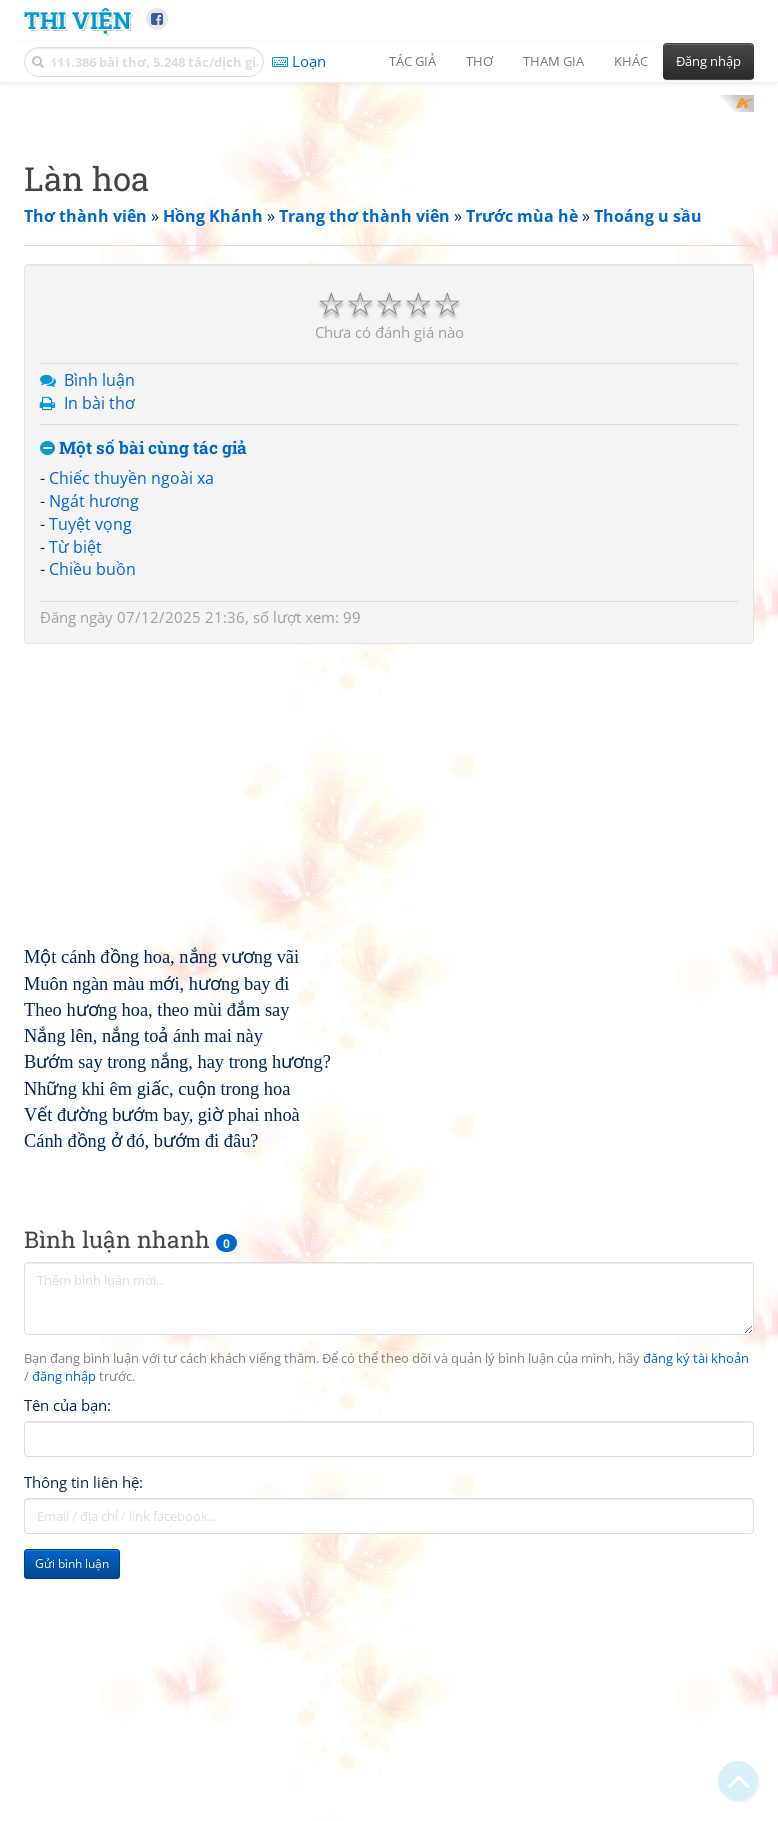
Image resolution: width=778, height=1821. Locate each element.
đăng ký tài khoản (696, 1620)
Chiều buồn (92, 830)
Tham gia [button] (553, 61)
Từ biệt (75, 808)
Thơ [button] (479, 61)
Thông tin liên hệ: (83, 1744)
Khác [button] (631, 61)
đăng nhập (64, 1638)
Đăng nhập (708, 61)
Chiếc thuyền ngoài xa (131, 739)
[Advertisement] (389, 235)
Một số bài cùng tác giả (143, 709)
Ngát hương (94, 762)
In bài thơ (99, 664)
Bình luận (99, 641)
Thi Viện (77, 19)
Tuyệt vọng (90, 785)
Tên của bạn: (67, 1667)
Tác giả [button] (412, 61)
